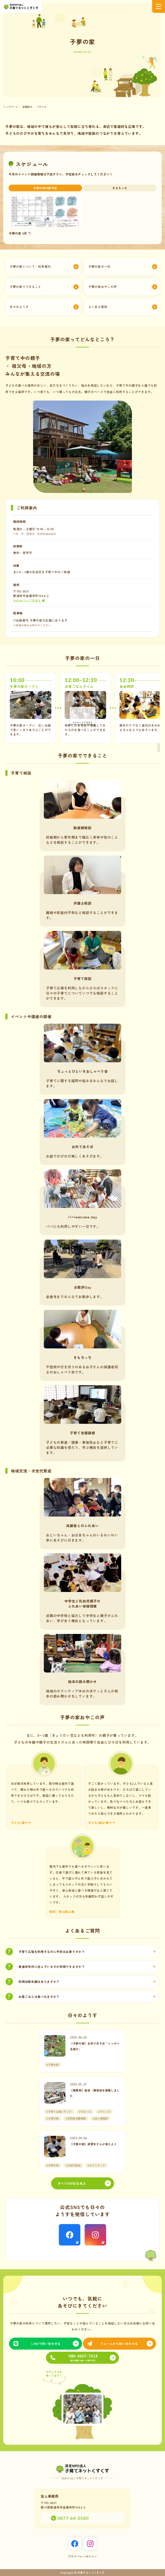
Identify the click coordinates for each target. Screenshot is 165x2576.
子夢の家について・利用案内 (30, 266)
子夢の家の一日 (99, 266)
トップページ (10, 106)
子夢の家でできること (25, 286)
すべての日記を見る (72, 2183)
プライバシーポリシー (82, 2556)
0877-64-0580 (73, 2518)
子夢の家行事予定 (45, 188)
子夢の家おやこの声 (102, 286)
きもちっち (119, 188)
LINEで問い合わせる (46, 2343)
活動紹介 (27, 106)
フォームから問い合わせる (119, 2343)
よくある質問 (97, 307)
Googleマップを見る (27, 600)
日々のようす (19, 307)
